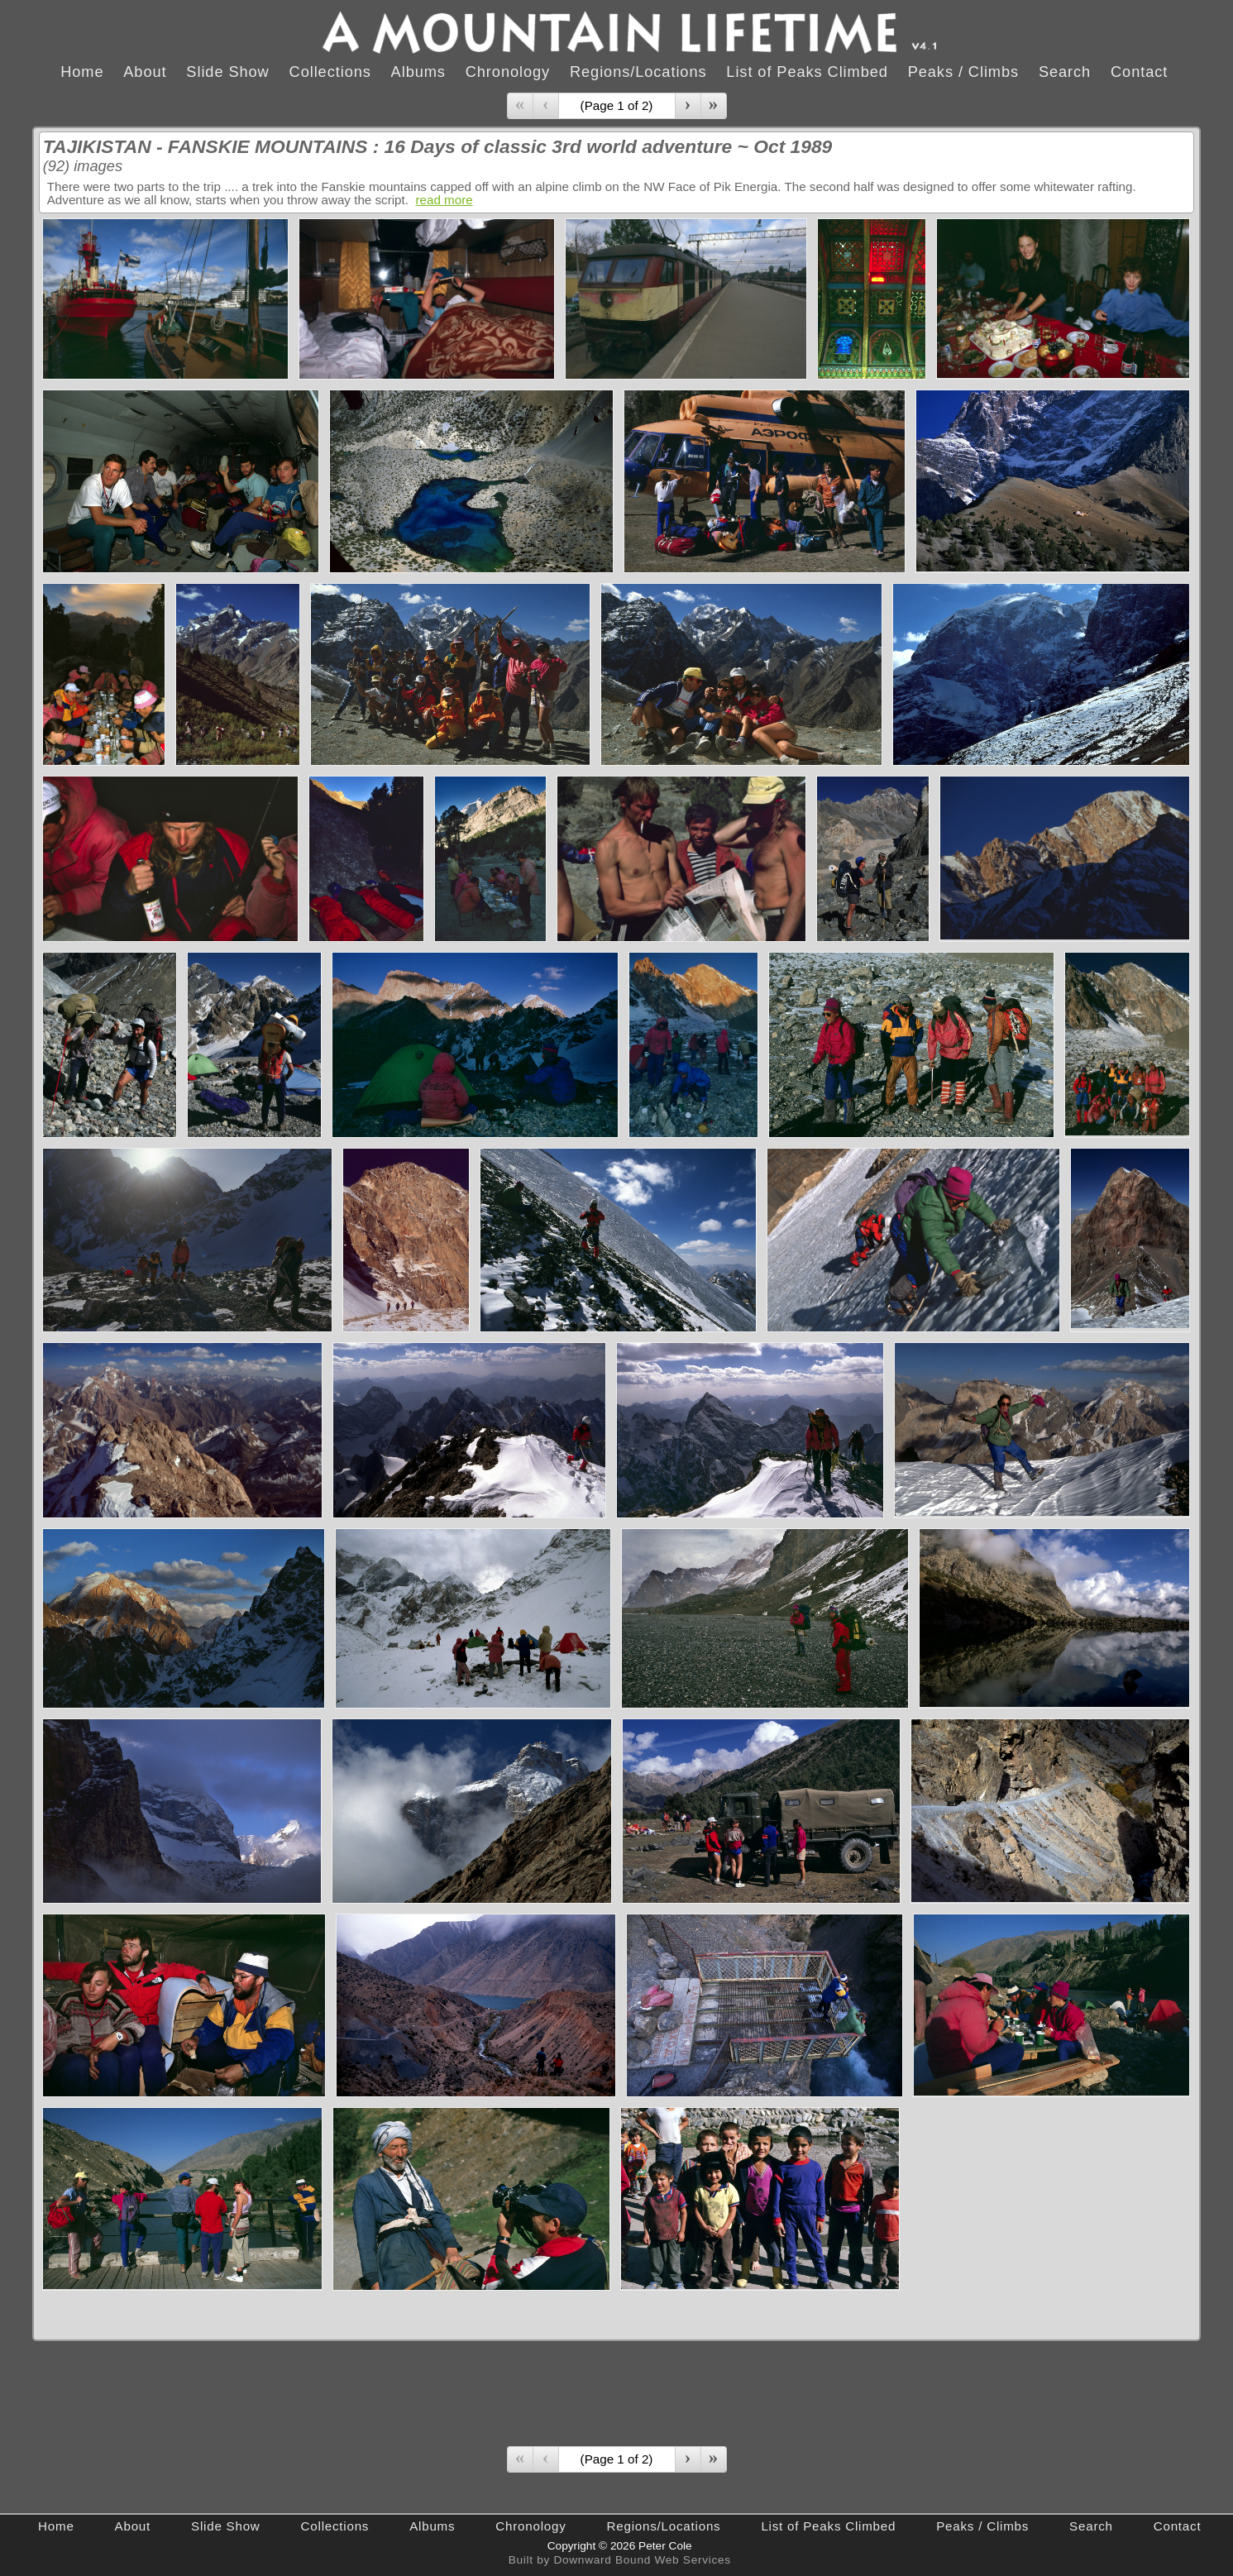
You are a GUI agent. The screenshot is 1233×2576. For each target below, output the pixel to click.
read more (443, 200)
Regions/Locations (638, 71)
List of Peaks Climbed (807, 71)
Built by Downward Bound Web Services (620, 2560)
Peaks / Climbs (963, 71)
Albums (418, 71)
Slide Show (227, 71)
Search (1065, 71)
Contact (1139, 71)
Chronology (508, 71)
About (144, 71)
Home (81, 71)
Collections (330, 71)
